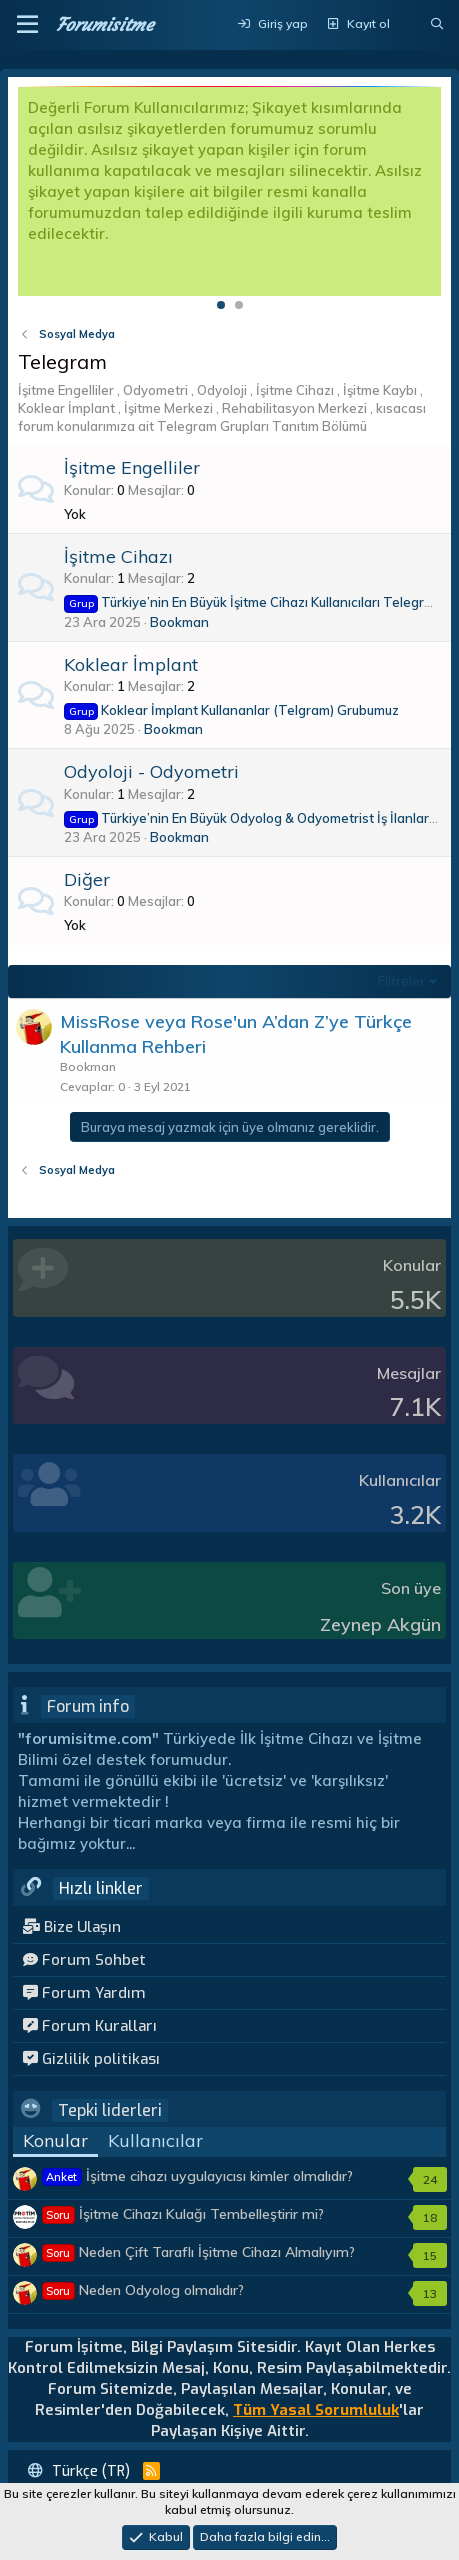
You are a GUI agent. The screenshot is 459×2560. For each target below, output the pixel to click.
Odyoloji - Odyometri (151, 771)
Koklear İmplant (131, 664)
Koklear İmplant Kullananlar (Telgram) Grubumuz (231, 710)
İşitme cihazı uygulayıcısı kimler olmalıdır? (198, 2176)
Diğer (87, 879)
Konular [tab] (55, 2140)
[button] (27, 25)
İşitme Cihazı (118, 556)
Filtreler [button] (401, 981)
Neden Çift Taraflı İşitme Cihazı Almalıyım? (199, 2252)
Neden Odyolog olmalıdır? (143, 2290)
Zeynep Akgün (380, 1624)
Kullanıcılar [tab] (155, 2140)
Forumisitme (104, 24)
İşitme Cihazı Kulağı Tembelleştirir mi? (183, 2214)
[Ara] (437, 24)
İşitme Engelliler (132, 467)
